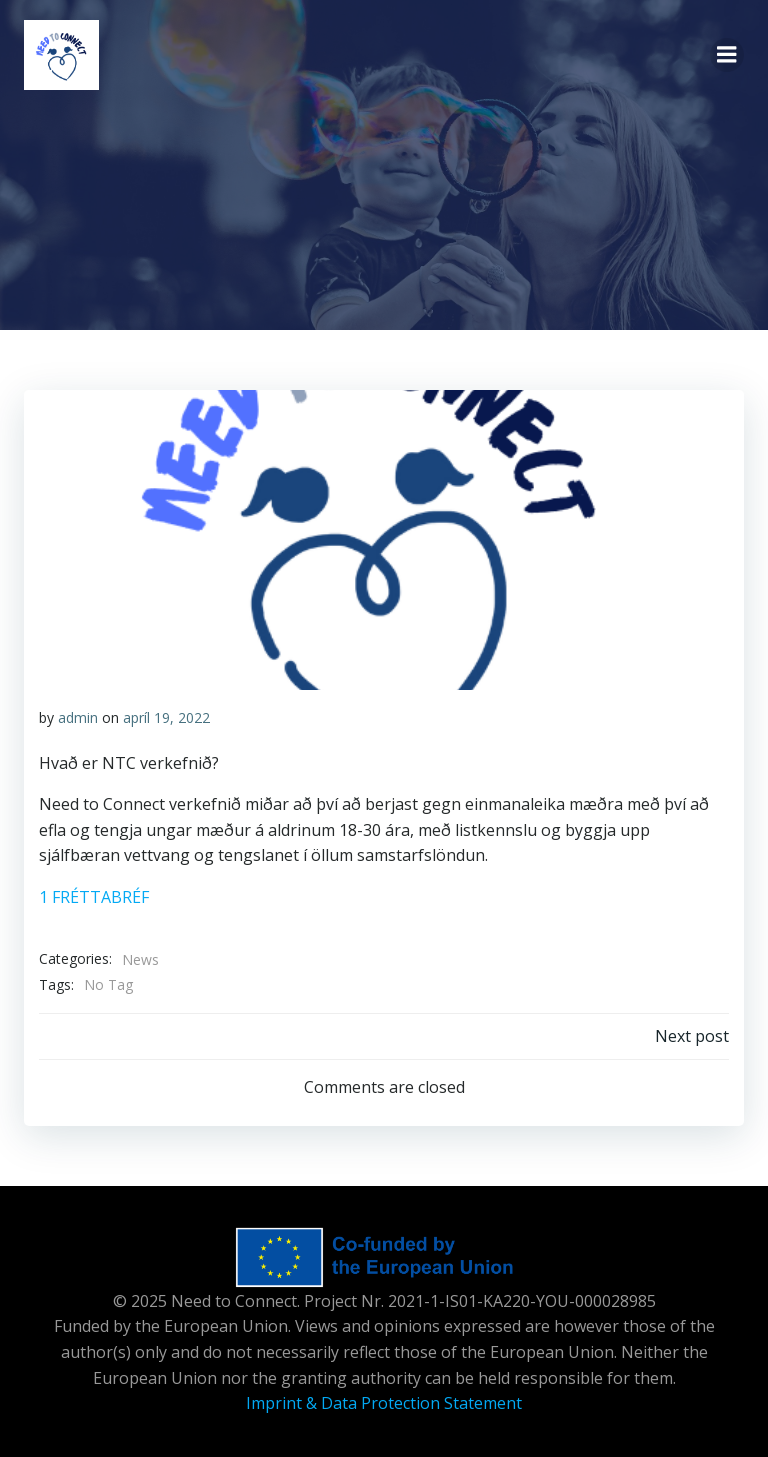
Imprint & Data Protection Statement (384, 1403)
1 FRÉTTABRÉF (94, 897)
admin (78, 717)
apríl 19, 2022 (166, 717)
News (140, 959)
